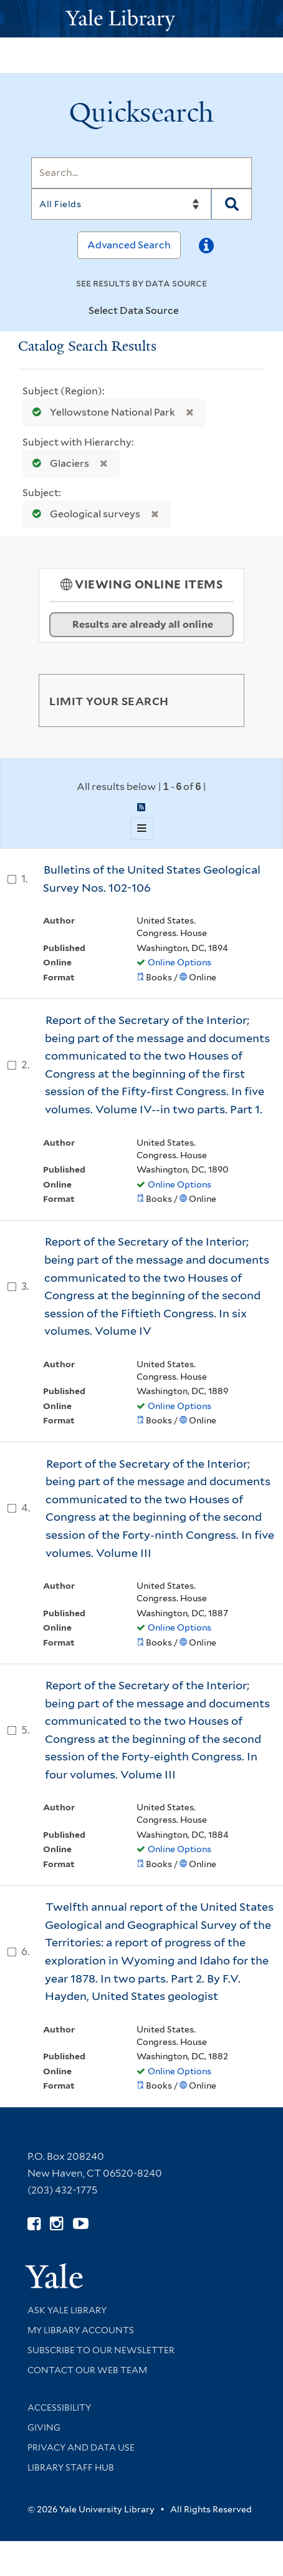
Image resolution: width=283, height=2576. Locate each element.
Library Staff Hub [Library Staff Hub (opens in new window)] (70, 2467)
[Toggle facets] (220, 700)
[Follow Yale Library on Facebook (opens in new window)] (34, 2224)
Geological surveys (83, 514)
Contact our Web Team (87, 2370)
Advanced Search (129, 245)
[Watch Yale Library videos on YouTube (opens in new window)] (81, 2224)
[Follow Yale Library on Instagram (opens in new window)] (56, 2224)
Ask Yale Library (67, 2310)
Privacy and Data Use (81, 2447)
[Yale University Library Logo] (141, 19)
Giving (43, 2427)
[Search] (141, 172)
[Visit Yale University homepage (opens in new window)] (54, 2272)
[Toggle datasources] (189, 311)
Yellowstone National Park (101, 412)
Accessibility (59, 2408)
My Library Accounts (80, 2330)
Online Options (179, 962)
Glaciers (58, 463)
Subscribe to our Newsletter (101, 2350)
